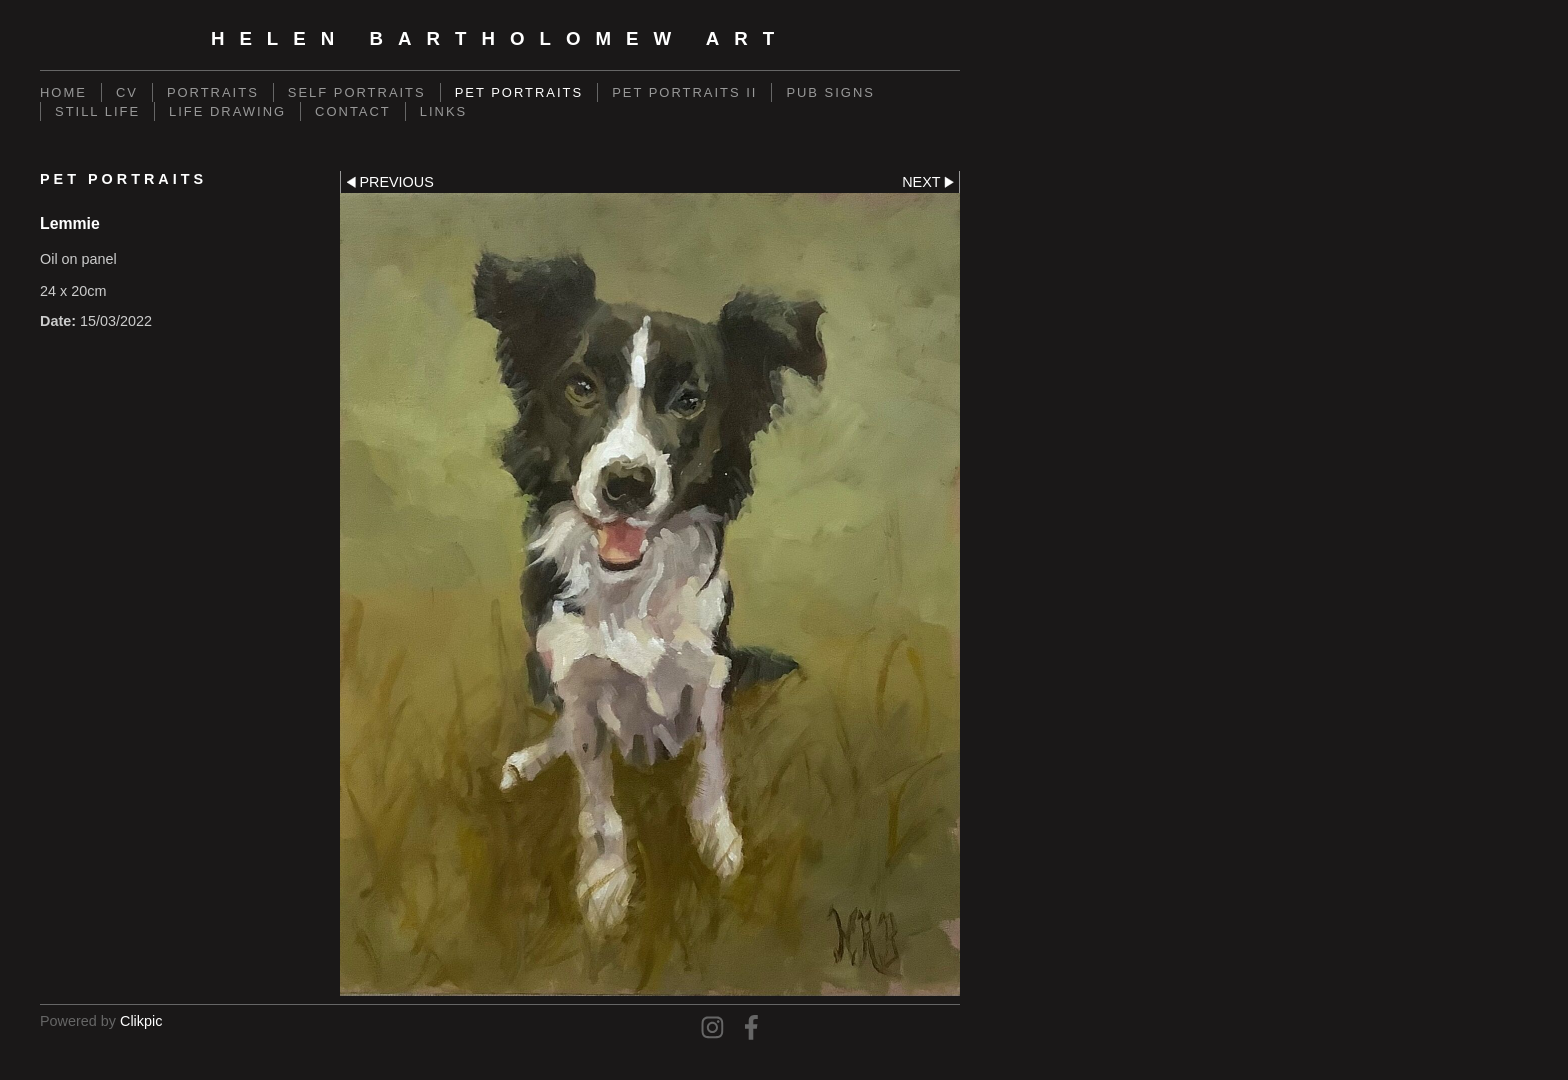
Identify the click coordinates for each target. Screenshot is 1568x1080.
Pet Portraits (519, 92)
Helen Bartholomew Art (500, 38)
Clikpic (141, 1021)
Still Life (97, 111)
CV (127, 92)
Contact (353, 111)
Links (443, 111)
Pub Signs (830, 92)
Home (63, 92)
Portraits (213, 92)
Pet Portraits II (684, 92)
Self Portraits (357, 92)
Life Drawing (227, 111)
